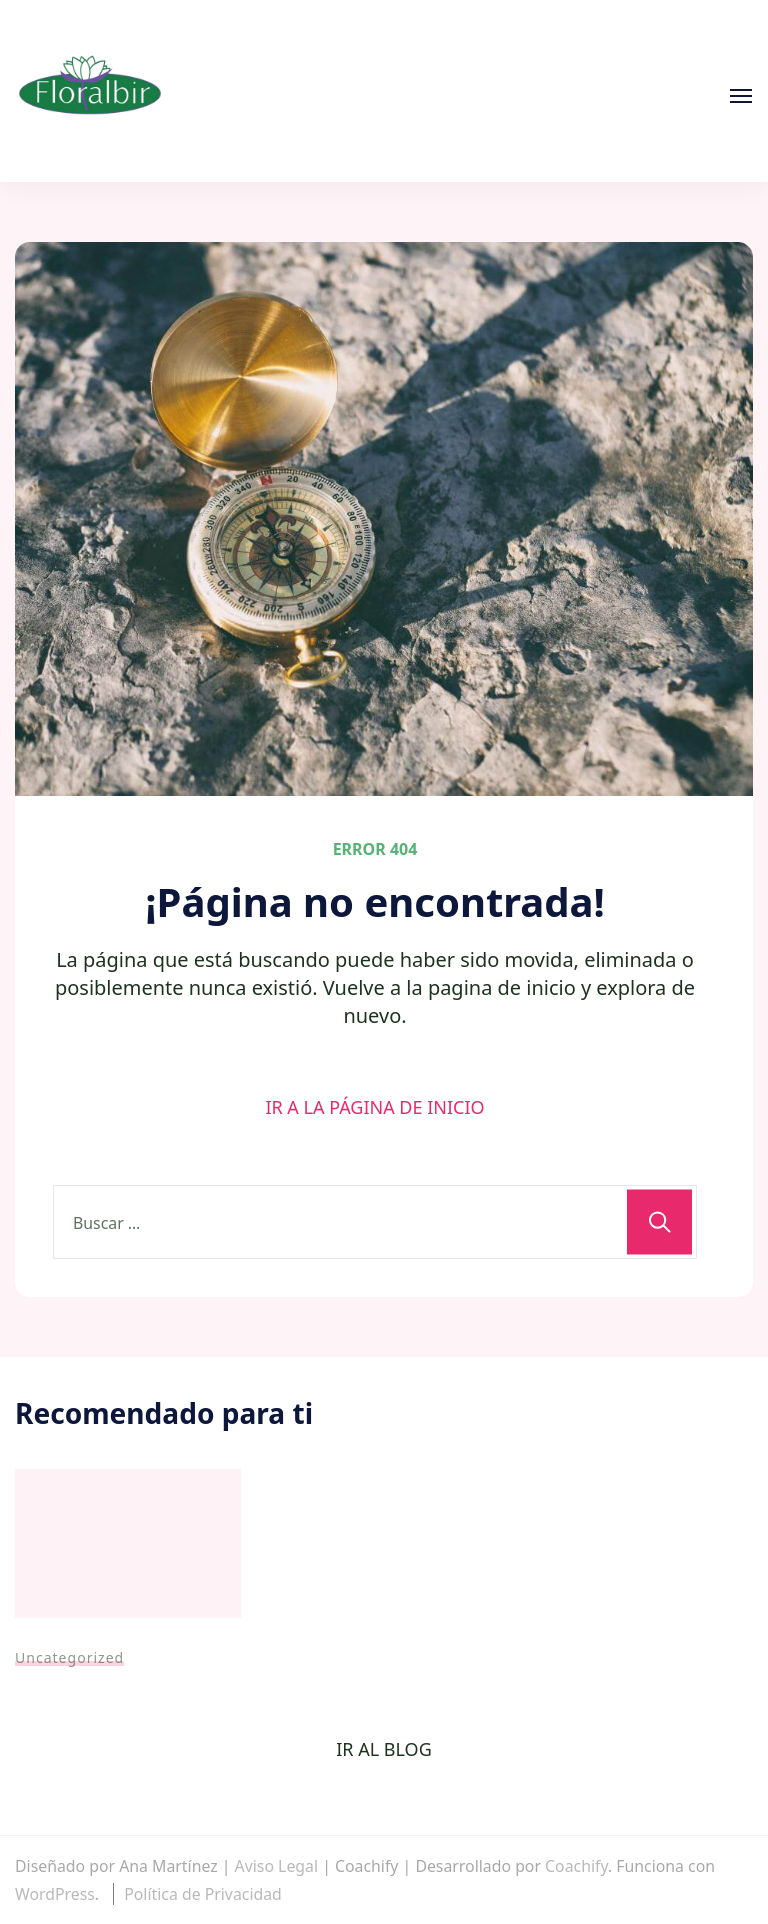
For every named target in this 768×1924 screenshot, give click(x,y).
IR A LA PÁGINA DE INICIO (374, 1107)
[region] (384, 1832)
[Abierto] (741, 96)
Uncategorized (69, 1657)
